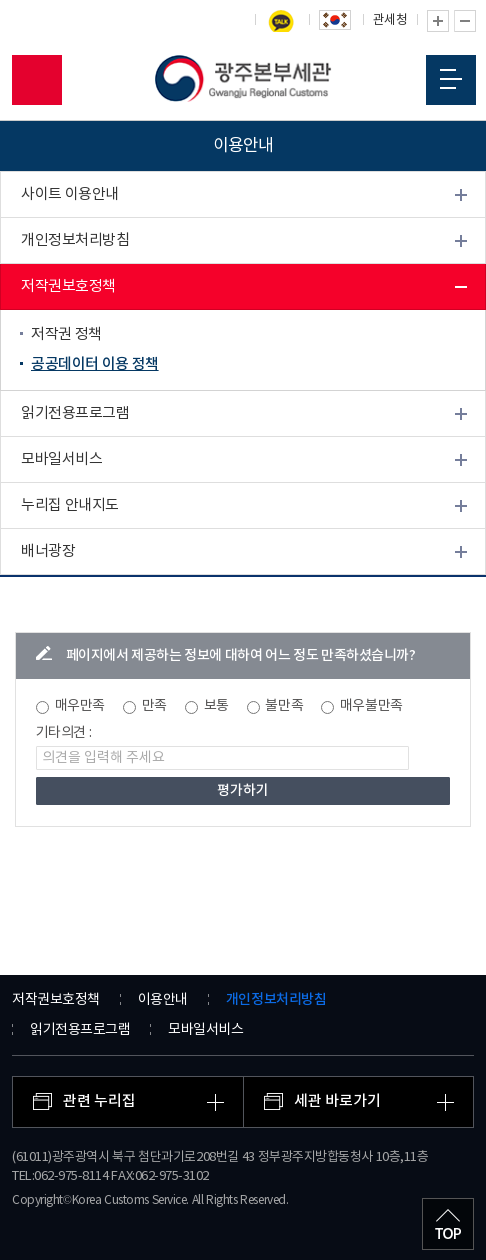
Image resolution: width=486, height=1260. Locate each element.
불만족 (284, 706)
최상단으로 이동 (448, 1224)
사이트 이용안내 (70, 194)
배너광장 (48, 551)
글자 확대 (438, 21)
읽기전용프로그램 (75, 413)
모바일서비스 (61, 459)
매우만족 (80, 706)
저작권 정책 (66, 334)
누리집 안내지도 (70, 505)
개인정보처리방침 (75, 240)
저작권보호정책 (68, 286)
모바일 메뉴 (451, 79)
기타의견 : (64, 733)
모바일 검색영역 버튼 (37, 80)
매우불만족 (371, 706)
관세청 (390, 20)
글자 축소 (465, 21)
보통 (216, 706)
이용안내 (163, 1000)
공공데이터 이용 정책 (95, 364)
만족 (154, 706)
